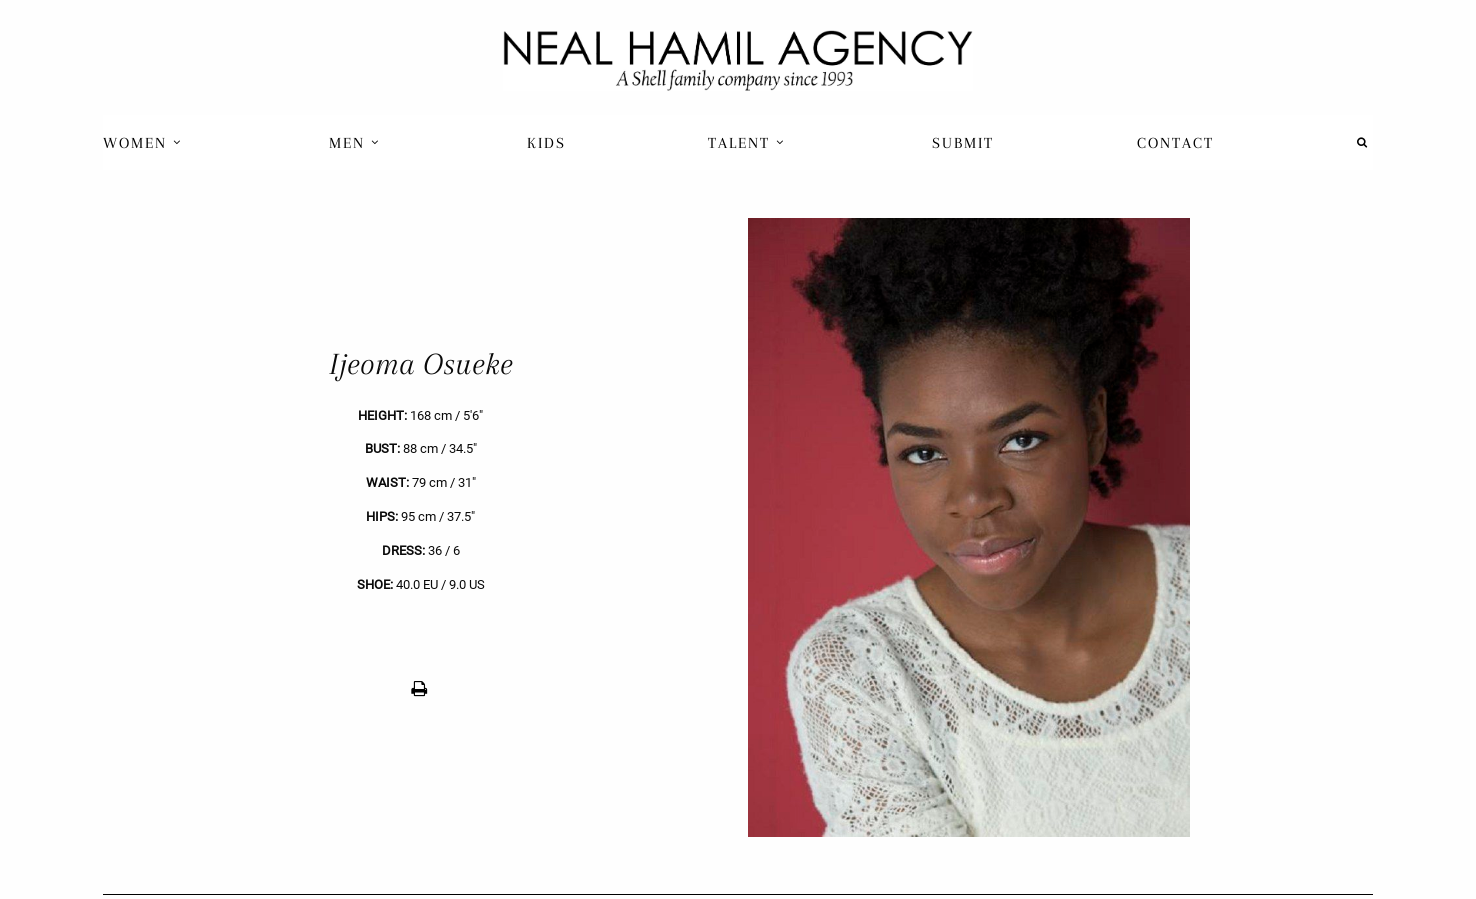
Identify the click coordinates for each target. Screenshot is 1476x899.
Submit (963, 143)
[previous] (420, 527)
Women (142, 143)
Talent (746, 143)
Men (354, 143)
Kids (546, 143)
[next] (1055, 527)
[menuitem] (144, 142)
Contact (1175, 143)
